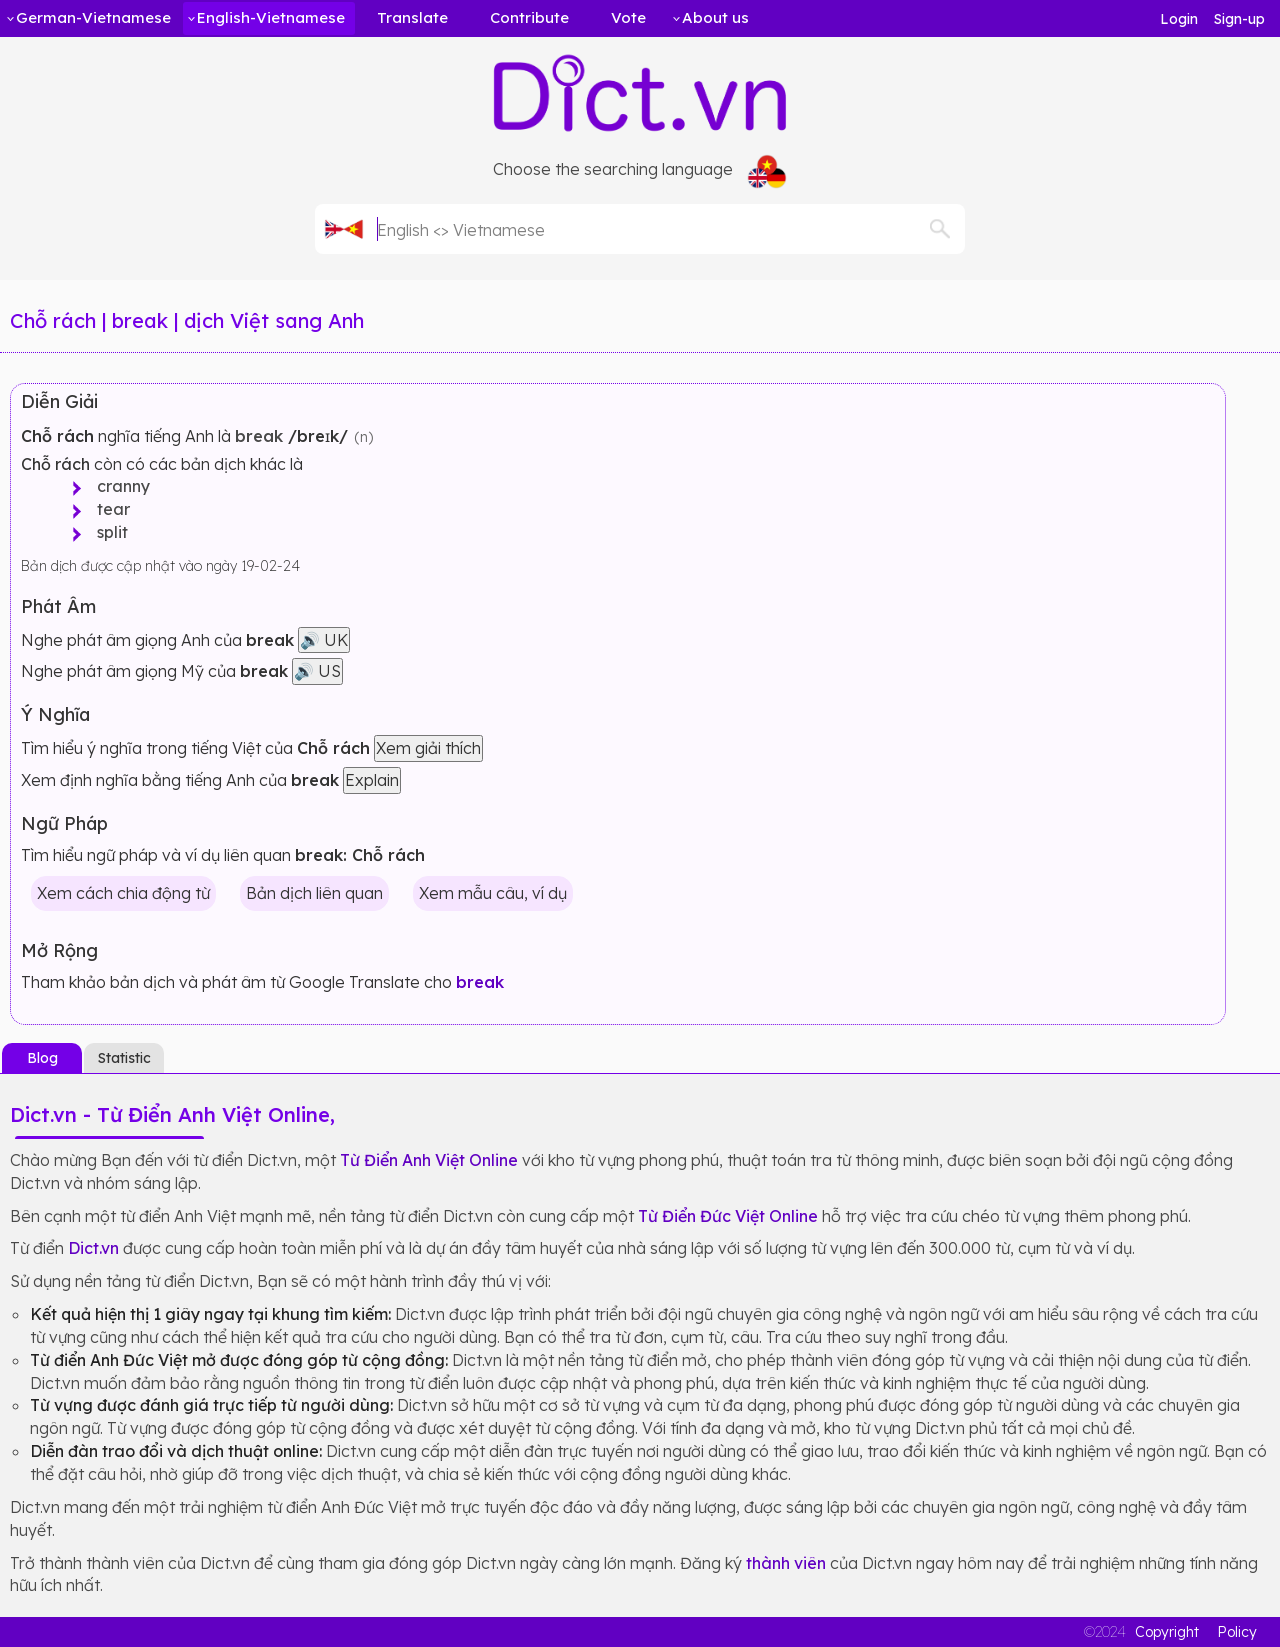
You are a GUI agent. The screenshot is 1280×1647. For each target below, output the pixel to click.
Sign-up (1239, 19)
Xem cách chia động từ (123, 893)
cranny (117, 486)
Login (1179, 19)
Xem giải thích (428, 748)
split (106, 532)
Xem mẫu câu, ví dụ (493, 893)
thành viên (786, 1563)
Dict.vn (93, 1248)
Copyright (1167, 1632)
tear (107, 509)
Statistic (124, 1058)
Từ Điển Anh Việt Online (429, 1160)
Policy (1237, 1632)
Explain (372, 780)
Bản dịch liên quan (314, 893)
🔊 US (317, 671)
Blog (42, 1058)
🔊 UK (324, 640)
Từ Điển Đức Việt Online (728, 1216)
